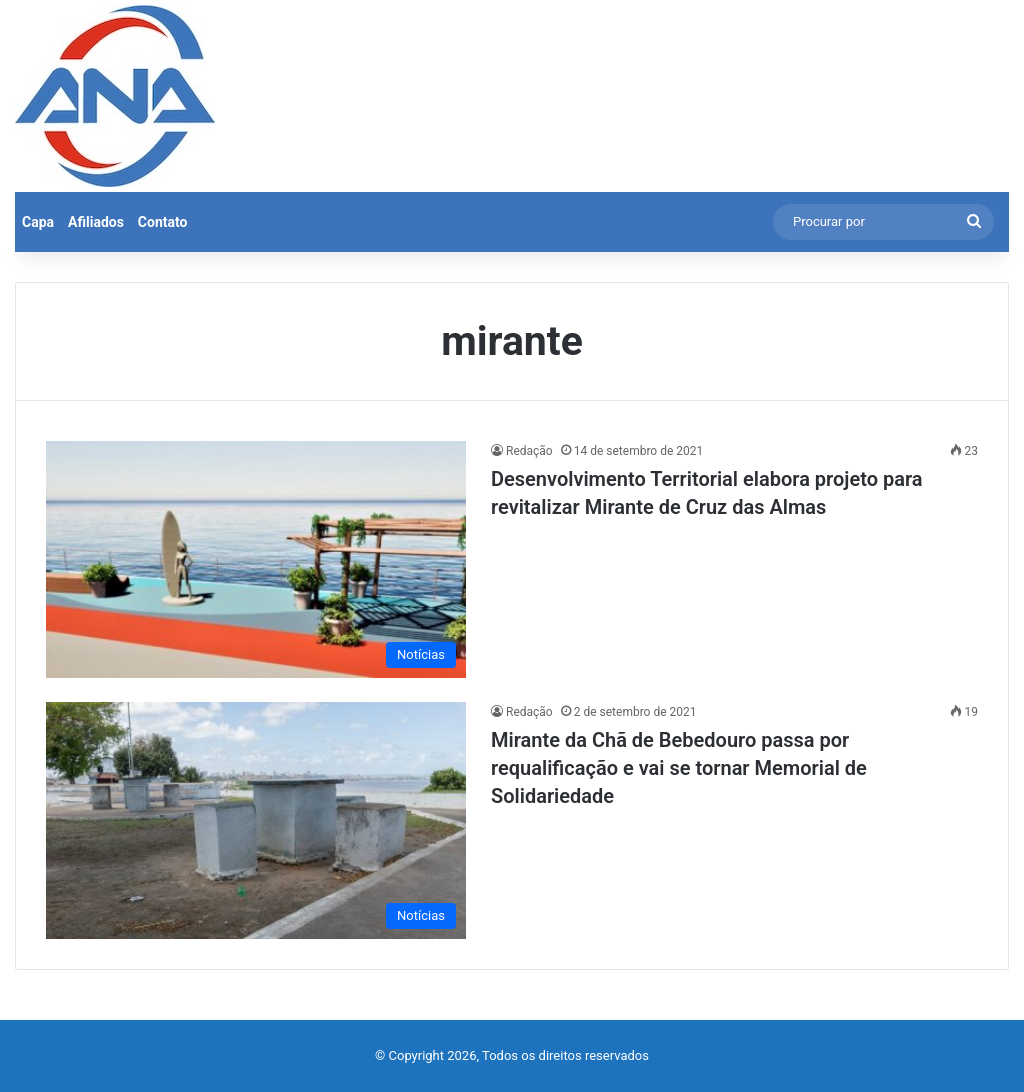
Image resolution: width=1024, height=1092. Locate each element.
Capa (38, 222)
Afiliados (96, 222)
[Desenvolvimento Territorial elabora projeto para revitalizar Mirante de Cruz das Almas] (256, 559)
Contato (163, 222)
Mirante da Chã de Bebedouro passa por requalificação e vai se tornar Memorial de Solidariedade (679, 768)
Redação (529, 451)
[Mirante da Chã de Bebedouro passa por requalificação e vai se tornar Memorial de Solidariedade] (256, 820)
